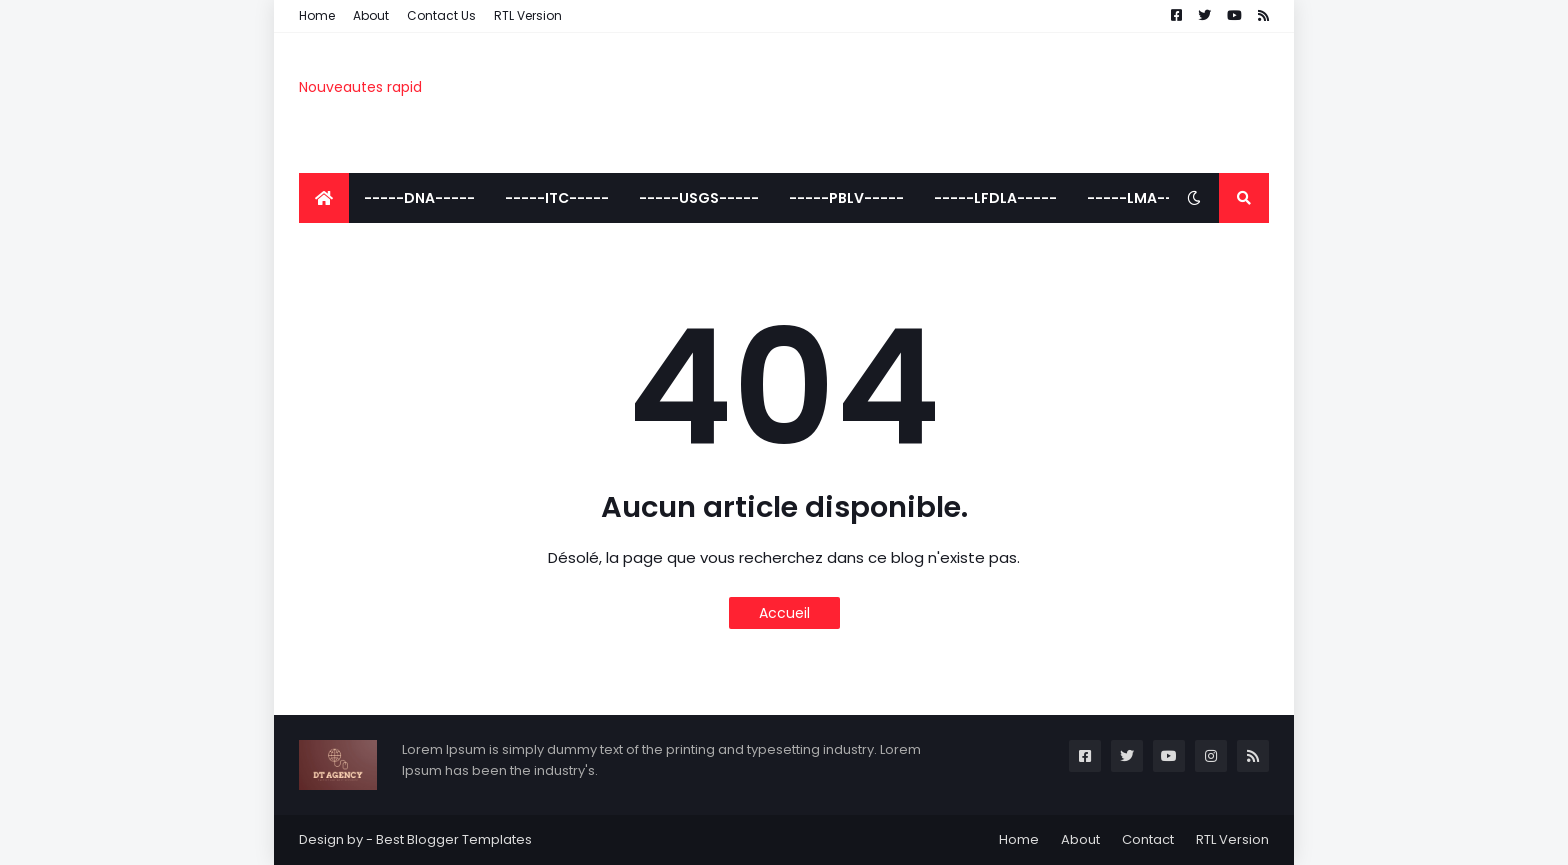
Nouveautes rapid (360, 87)
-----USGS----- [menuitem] (699, 198)
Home (317, 15)
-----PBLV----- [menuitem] (846, 198)
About (371, 15)
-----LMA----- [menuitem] (1142, 198)
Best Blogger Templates (454, 839)
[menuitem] (324, 198)
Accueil (784, 613)
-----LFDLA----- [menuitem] (995, 198)
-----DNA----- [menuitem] (419, 198)
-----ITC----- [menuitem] (557, 198)
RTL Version (528, 15)
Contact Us (441, 15)
